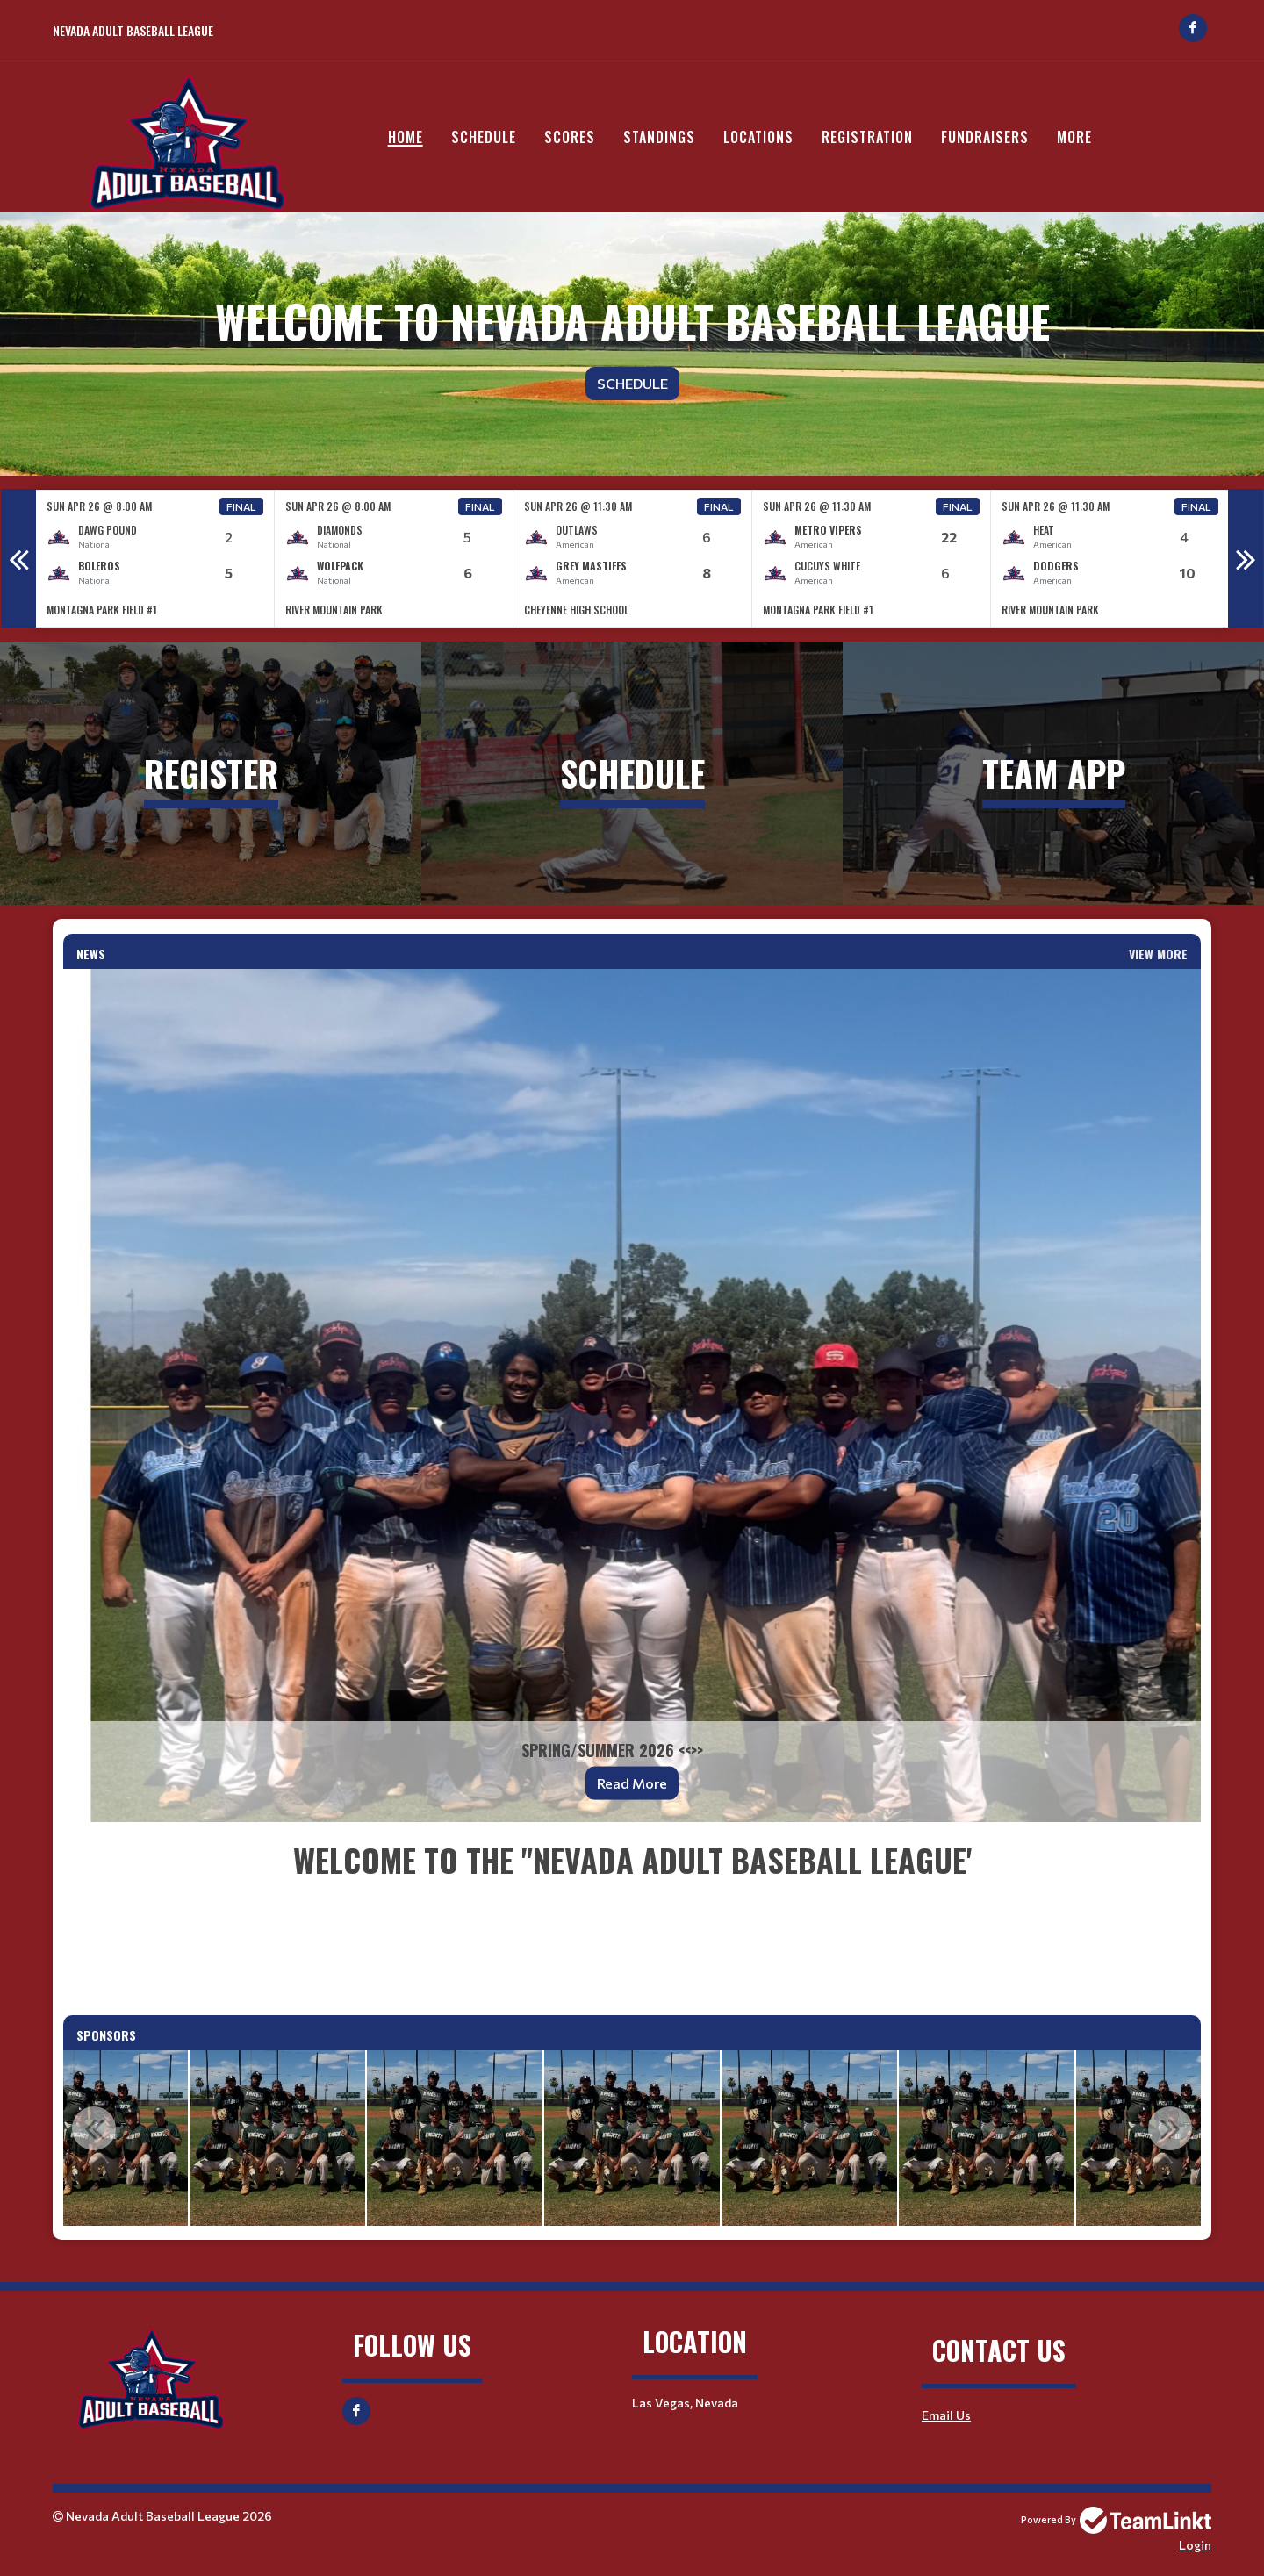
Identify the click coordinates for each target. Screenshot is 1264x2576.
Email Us (946, 2414)
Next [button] (1245, 558)
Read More (632, 1783)
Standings (659, 136)
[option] (155, 559)
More (1074, 136)
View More (1158, 953)
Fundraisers (985, 136)
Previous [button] (18, 558)
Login (1195, 2544)
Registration (867, 136)
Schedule (483, 136)
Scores (569, 136)
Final (241, 506)
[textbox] (632, 1918)
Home (405, 136)
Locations (758, 136)
